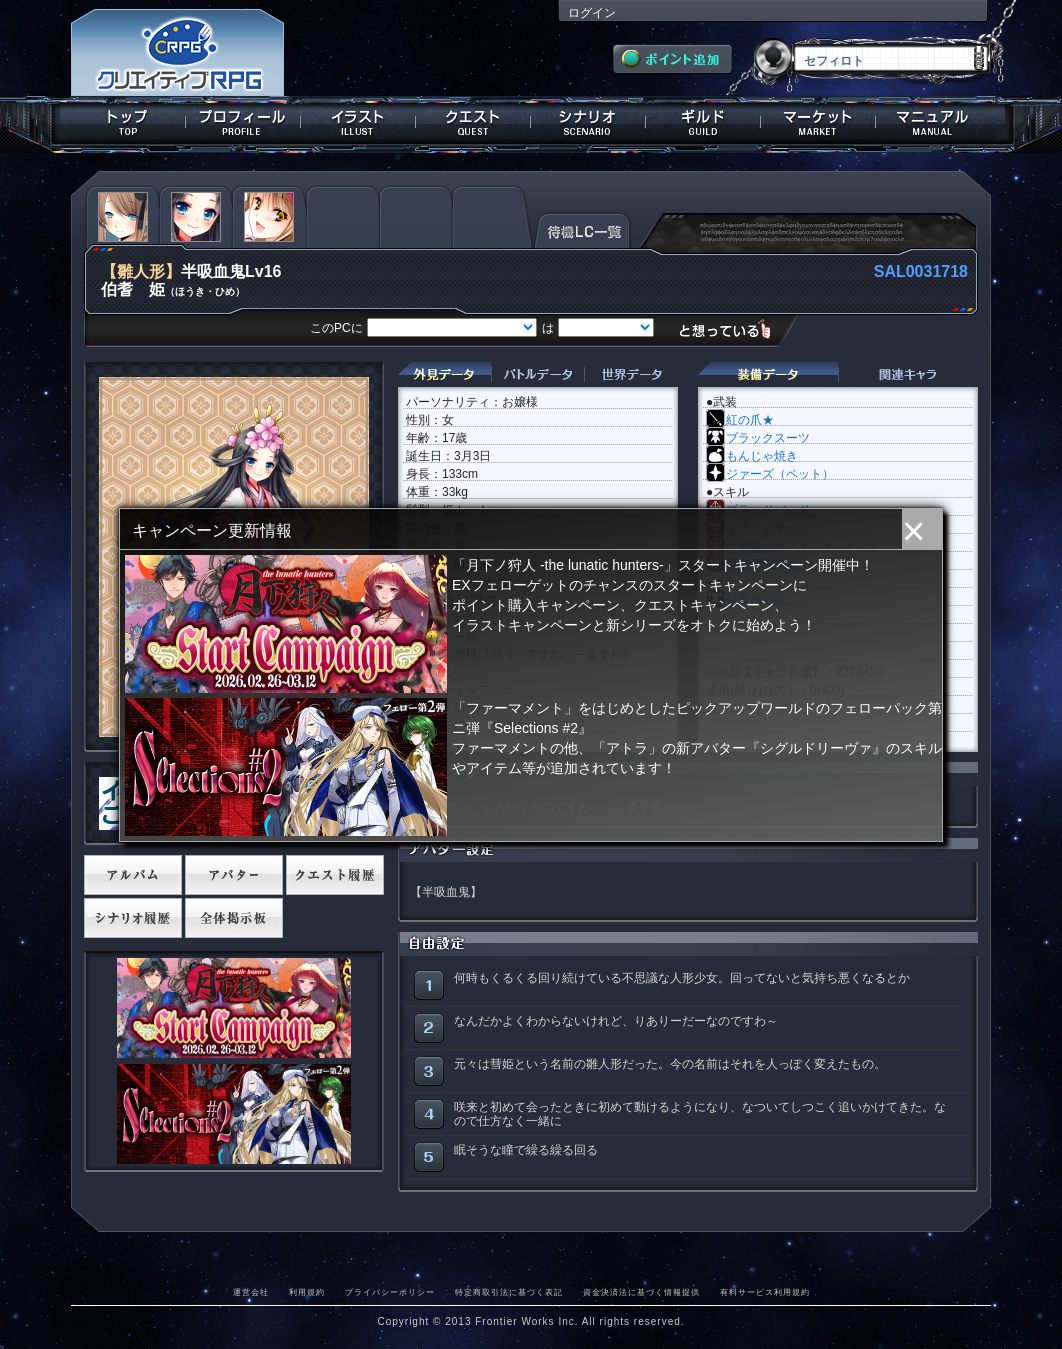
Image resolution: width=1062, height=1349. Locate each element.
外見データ (444, 374)
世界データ (631, 374)
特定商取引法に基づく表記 (509, 1292)
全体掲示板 (234, 918)
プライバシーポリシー (390, 1292)
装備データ (768, 374)
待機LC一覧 (582, 229)
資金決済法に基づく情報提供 (641, 1292)
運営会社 (251, 1292)
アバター (234, 875)
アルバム (133, 875)
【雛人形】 (141, 271)
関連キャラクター (908, 374)
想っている (732, 329)
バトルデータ (537, 374)
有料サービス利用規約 (765, 1292)
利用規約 (307, 1292)
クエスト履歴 (335, 875)
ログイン (592, 13)
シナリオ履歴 (133, 918)
